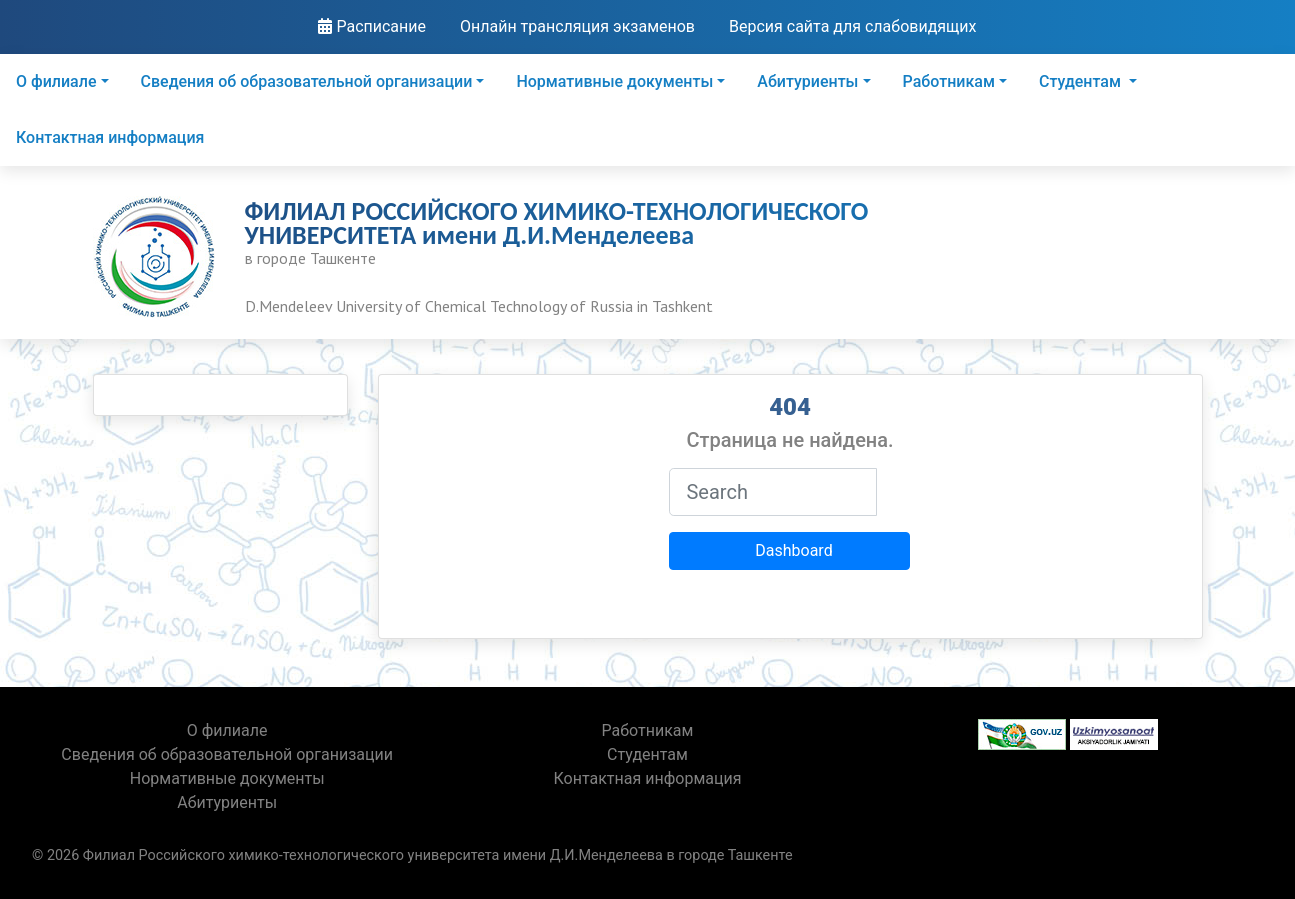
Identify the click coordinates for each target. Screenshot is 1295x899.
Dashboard (793, 550)
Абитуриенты (807, 81)
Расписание (372, 26)
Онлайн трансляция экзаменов (577, 26)
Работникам (949, 81)
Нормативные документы (614, 81)
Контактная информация (110, 137)
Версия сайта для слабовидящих (853, 26)
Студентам (1082, 81)
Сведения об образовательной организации (307, 81)
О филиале (56, 81)
